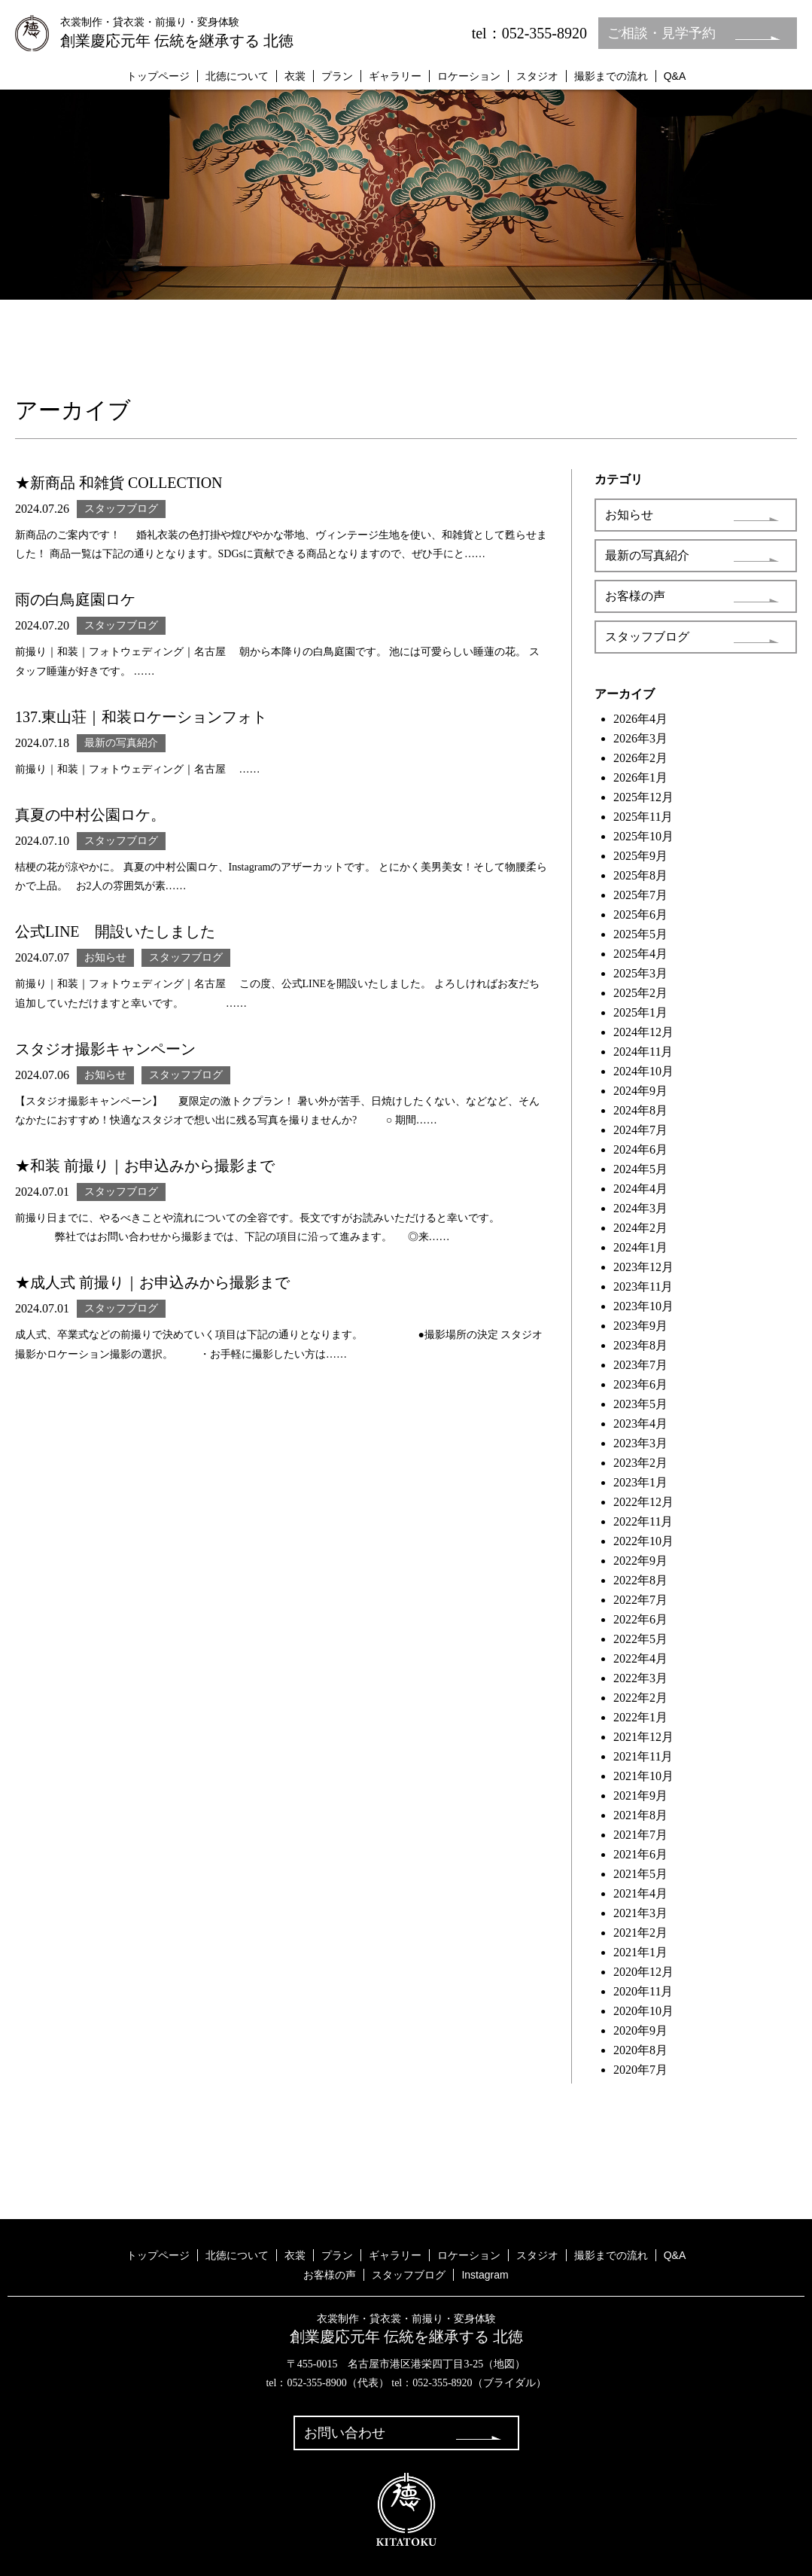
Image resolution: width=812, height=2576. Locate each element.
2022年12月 (643, 1501)
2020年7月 (640, 2069)
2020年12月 (643, 1971)
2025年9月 (640, 855)
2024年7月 (640, 1129)
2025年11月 (643, 816)
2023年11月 (643, 1286)
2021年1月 (640, 1952)
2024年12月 (643, 1032)
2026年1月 (640, 777)
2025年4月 (640, 953)
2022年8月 (640, 1580)
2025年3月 (640, 973)
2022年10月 (643, 1541)
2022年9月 (640, 1560)
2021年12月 (643, 1736)
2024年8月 (640, 1110)
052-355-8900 (316, 2383)
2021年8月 (640, 1815)
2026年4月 (640, 718)
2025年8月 (640, 875)
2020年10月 (643, 2010)
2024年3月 (640, 1208)
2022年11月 (643, 1521)
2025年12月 (643, 797)
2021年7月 (640, 1834)
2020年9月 (640, 2030)
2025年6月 (640, 914)
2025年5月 (640, 934)
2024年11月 (643, 1051)
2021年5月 (640, 1873)
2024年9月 (640, 1090)
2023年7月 (640, 1364)
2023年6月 (640, 1384)
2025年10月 (643, 836)
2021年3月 (640, 1913)
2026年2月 (640, 757)
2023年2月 (640, 1462)
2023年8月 (640, 1345)
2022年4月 (640, 1658)
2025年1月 (640, 1012)
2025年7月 (640, 895)
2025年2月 (640, 992)
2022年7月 (640, 1599)
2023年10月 (643, 1306)
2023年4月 (640, 1423)
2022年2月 (640, 1697)
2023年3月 (640, 1443)
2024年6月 (640, 1149)
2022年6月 (640, 1619)
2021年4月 (640, 1893)
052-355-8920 (442, 2383)
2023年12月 (643, 1267)
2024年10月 (643, 1071)
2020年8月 (640, 2050)
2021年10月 (643, 1776)
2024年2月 (640, 1227)
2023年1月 (640, 1482)
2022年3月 (640, 1678)
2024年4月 (640, 1188)
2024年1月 (640, 1247)
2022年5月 (640, 1638)
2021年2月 (640, 1932)
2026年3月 (640, 738)
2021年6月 (640, 1854)
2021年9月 (640, 1795)
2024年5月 (640, 1169)
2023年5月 (640, 1404)
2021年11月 (643, 1756)
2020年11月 (643, 1991)
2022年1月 (640, 1717)
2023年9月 (640, 1325)
